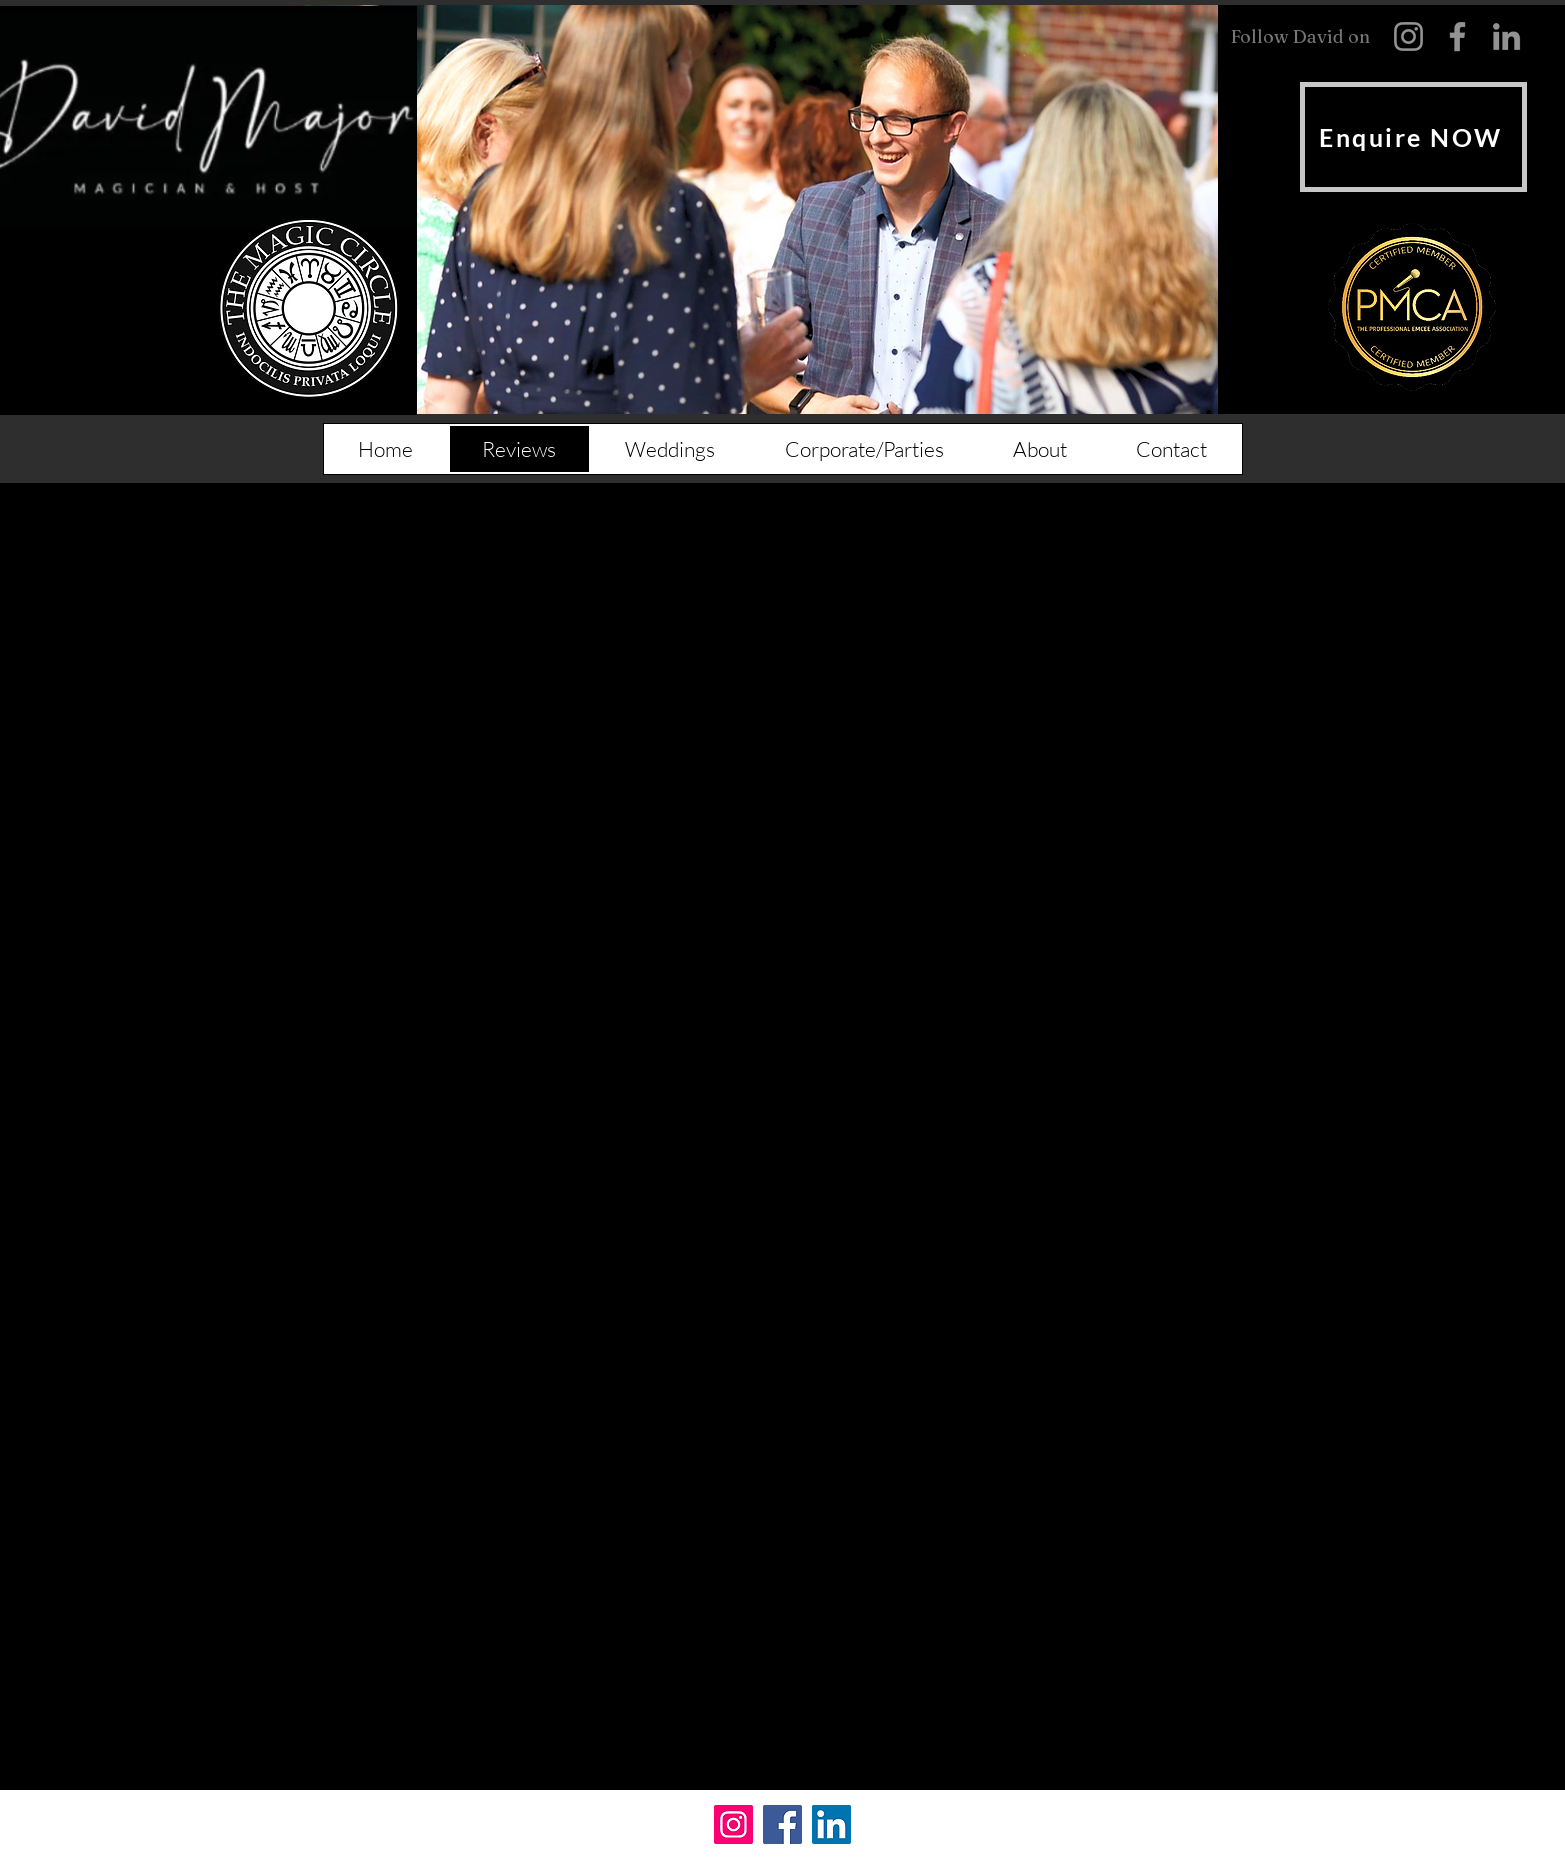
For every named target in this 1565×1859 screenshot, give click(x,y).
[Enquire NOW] (1413, 137)
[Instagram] (733, 1824)
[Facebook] (782, 1824)
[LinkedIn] (831, 1824)
